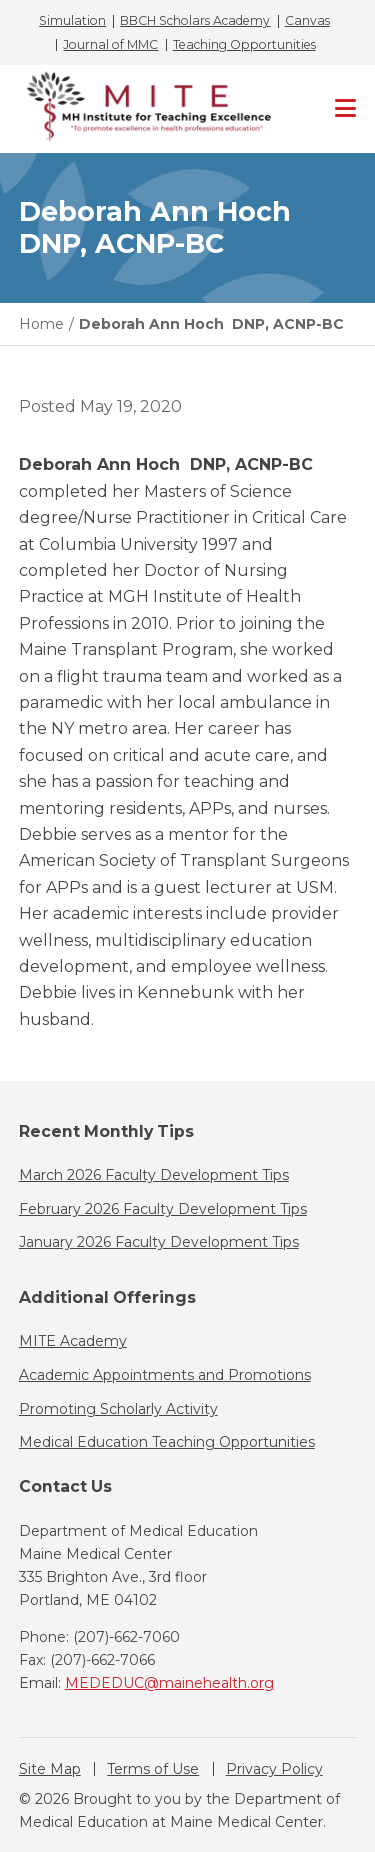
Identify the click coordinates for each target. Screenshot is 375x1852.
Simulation (72, 21)
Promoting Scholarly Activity (118, 1409)
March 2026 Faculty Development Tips (154, 1175)
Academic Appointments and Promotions (165, 1375)
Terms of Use (153, 1769)
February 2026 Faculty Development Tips (163, 1209)
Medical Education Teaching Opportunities (167, 1442)
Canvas (307, 21)
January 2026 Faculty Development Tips (159, 1242)
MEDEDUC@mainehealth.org (169, 1683)
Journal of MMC (110, 45)
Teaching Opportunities (244, 45)
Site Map (50, 1769)
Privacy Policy (274, 1769)
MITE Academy (73, 1341)
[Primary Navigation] (345, 109)
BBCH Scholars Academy (195, 21)
